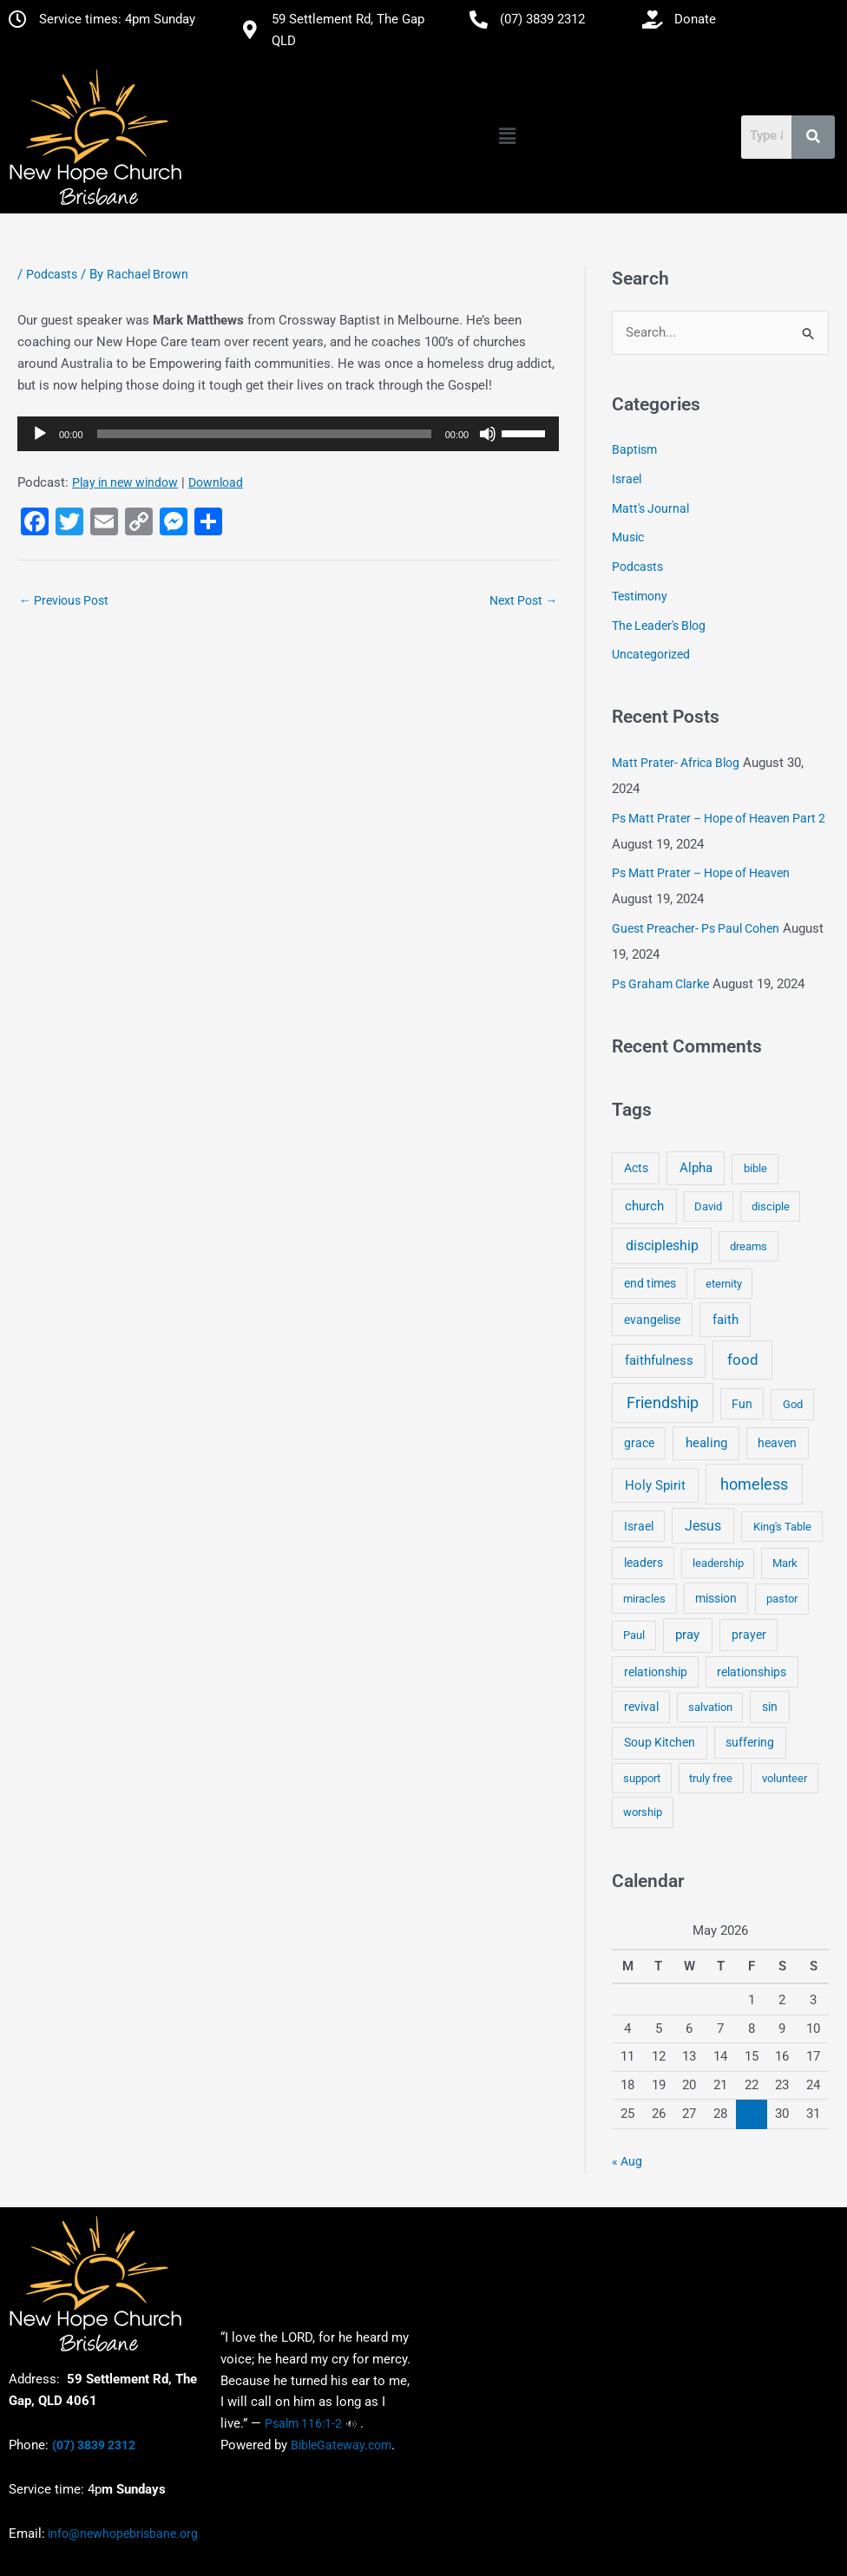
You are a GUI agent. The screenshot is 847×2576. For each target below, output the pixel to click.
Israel (626, 479)
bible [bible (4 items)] (755, 1169)
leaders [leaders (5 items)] (643, 1563)
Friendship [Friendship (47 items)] (663, 1403)
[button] (507, 136)
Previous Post (63, 600)
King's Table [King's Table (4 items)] (782, 1526)
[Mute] (487, 433)
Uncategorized (651, 655)
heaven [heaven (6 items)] (777, 1443)
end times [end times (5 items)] (650, 1283)
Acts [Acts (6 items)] (636, 1169)
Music (628, 538)
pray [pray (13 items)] (687, 1634)
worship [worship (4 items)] (642, 1812)
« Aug (627, 2162)
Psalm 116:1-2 (303, 2423)
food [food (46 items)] (742, 1359)
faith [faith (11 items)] (725, 1319)
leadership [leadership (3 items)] (718, 1563)
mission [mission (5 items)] (716, 1598)
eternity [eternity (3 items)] (724, 1283)
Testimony (639, 596)
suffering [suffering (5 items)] (750, 1743)
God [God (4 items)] (793, 1404)
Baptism (634, 449)
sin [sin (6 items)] (770, 1707)
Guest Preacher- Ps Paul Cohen (695, 928)
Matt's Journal (650, 508)
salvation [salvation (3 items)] (710, 1707)
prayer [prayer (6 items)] (749, 1635)
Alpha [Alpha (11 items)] (696, 1169)
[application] (288, 433)
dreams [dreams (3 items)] (748, 1246)
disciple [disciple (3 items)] (771, 1206)
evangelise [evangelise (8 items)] (652, 1320)
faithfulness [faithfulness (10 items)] (659, 1360)
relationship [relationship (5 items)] (655, 1672)
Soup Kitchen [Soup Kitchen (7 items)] (659, 1743)
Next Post (523, 600)
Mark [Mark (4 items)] (785, 1563)
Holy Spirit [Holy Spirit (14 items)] (655, 1485)
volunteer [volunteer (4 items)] (784, 1778)
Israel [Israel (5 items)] (638, 1526)
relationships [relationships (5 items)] (751, 1672)
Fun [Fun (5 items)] (742, 1404)
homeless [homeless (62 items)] (754, 1484)
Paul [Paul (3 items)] (634, 1635)
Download (215, 482)
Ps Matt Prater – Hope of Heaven (701, 874)
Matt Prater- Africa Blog (675, 763)
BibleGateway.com (341, 2445)
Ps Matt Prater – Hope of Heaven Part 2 (718, 818)
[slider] (264, 433)
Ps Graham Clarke (660, 984)
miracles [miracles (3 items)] (644, 1598)
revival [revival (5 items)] (641, 1707)
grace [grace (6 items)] (639, 1443)
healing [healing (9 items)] (706, 1443)
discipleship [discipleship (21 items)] (662, 1245)
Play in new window (125, 482)
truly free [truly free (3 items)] (710, 1778)
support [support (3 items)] (641, 1778)
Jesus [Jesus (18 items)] (703, 1525)
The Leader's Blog (659, 626)
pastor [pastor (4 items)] (782, 1598)
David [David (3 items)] (708, 1206)
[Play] (40, 433)
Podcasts (51, 274)
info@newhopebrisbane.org (121, 2533)
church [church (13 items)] (644, 1206)
